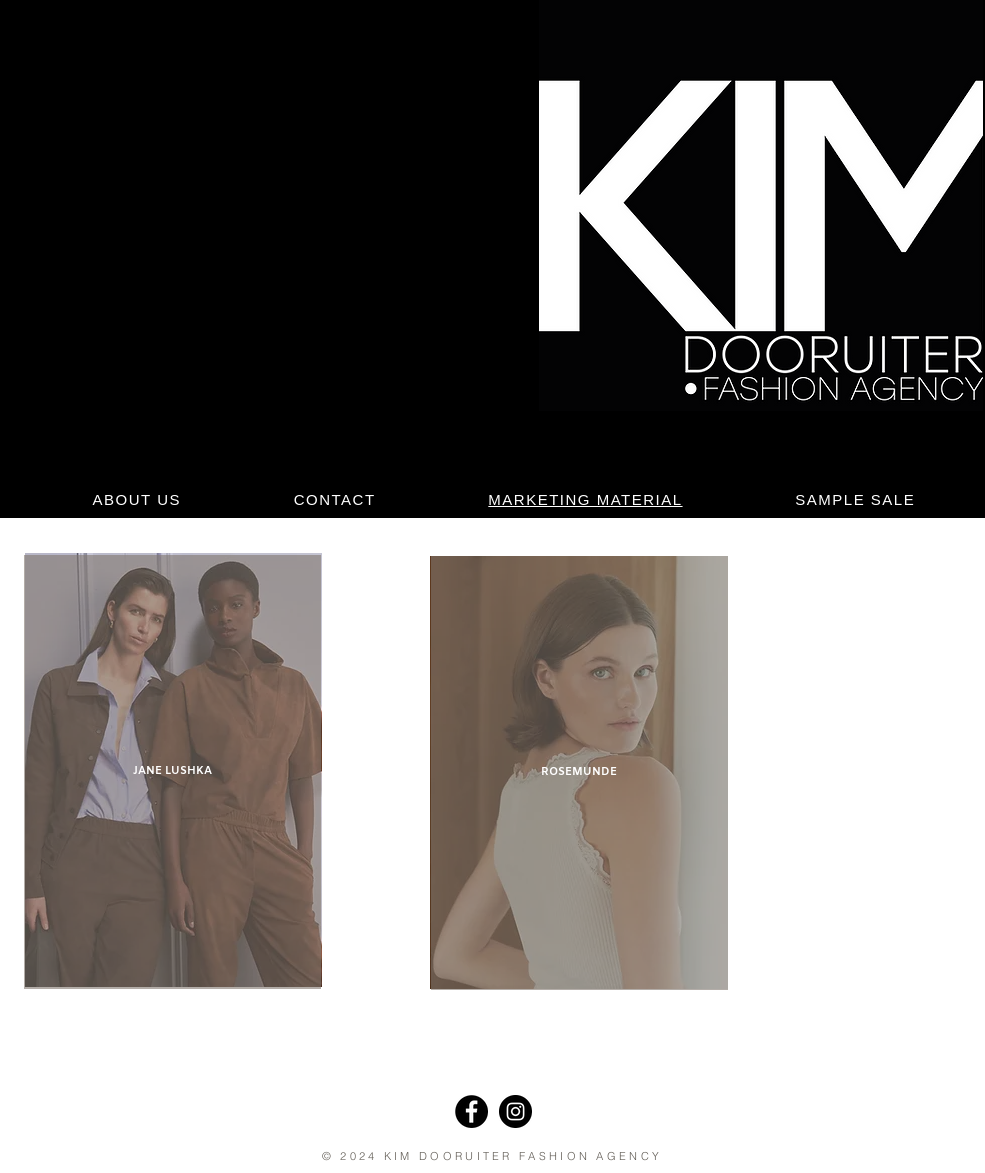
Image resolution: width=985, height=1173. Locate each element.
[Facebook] (471, 1111)
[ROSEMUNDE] (579, 773)
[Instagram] (515, 1111)
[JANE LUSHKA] (172, 772)
